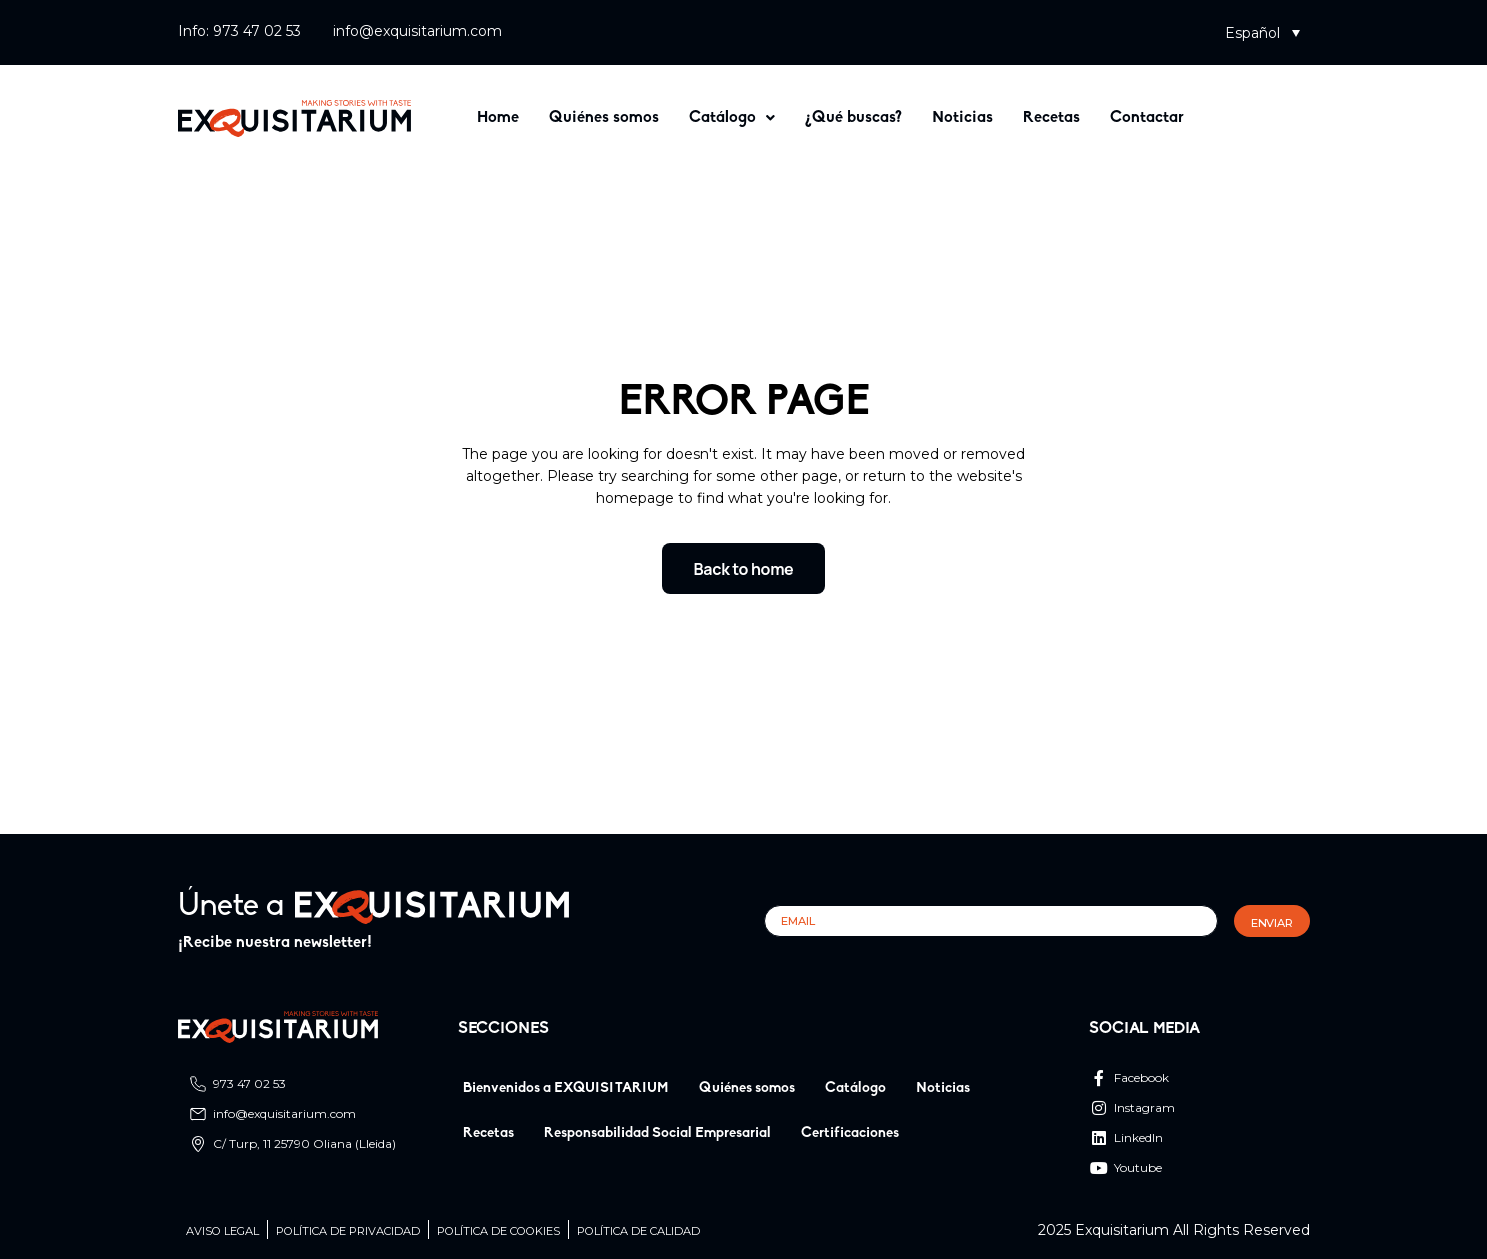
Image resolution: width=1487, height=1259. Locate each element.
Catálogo (732, 118)
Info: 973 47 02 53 (239, 31)
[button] (1262, 32)
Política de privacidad (348, 1231)
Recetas (1051, 118)
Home (498, 118)
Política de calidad (638, 1231)
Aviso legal (222, 1231)
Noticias (962, 118)
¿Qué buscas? (853, 118)
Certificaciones (850, 1133)
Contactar (1147, 118)
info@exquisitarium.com (417, 31)
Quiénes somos (604, 118)
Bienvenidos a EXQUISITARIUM (566, 1088)
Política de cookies (498, 1231)
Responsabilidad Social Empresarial (657, 1133)
